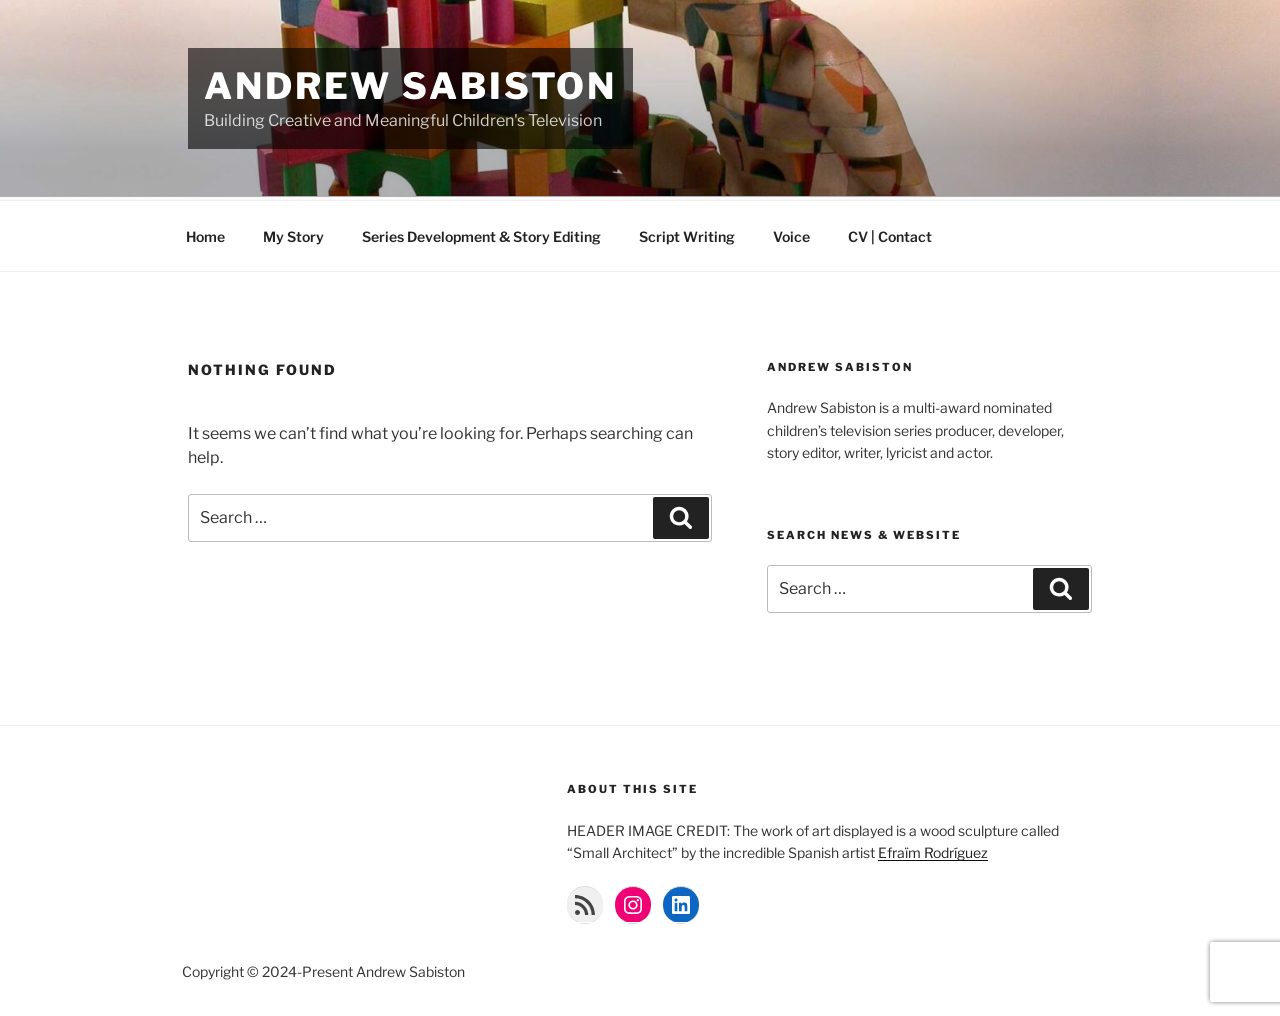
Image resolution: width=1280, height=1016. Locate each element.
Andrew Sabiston (410, 86)
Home (205, 233)
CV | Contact (890, 233)
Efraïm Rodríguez (933, 849)
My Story (293, 233)
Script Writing (687, 233)
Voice (791, 233)
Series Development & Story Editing (481, 233)
